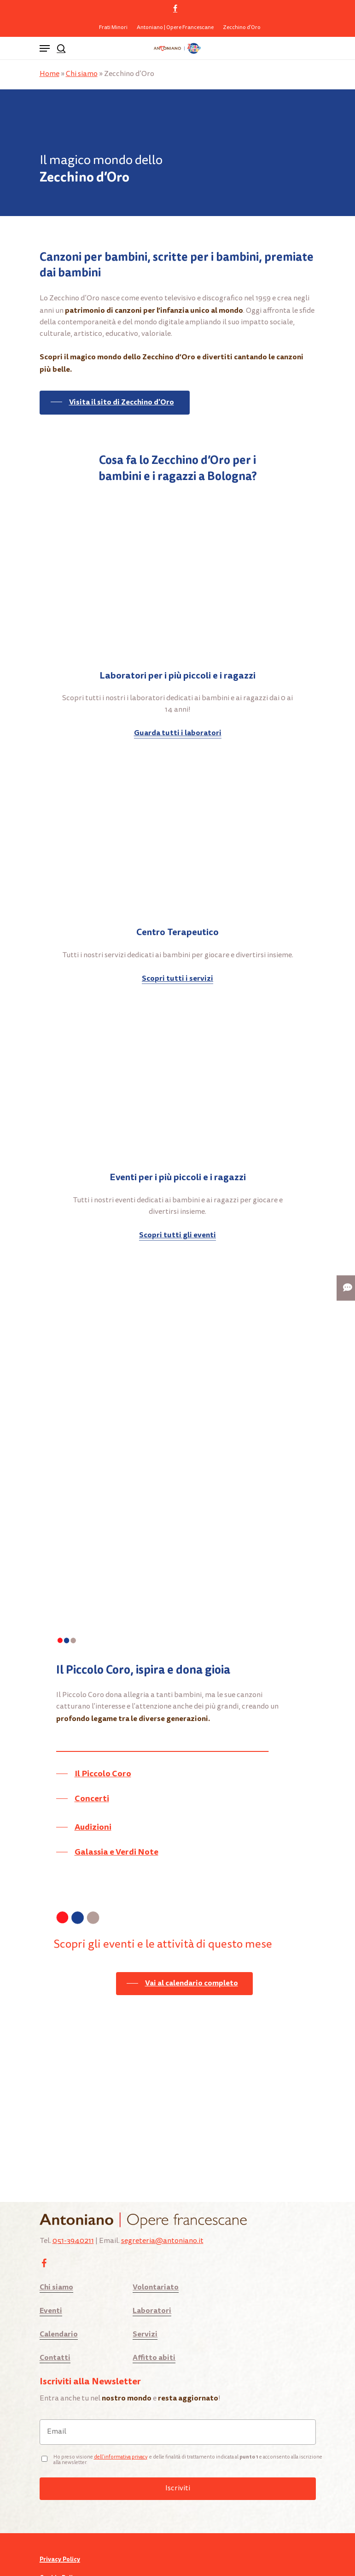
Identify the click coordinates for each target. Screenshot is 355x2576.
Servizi (145, 2293)
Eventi (51, 2270)
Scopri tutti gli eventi (177, 1234)
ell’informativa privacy (122, 2416)
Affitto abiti (154, 2317)
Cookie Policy (59, 2537)
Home (49, 74)
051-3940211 (73, 2200)
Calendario (59, 2293)
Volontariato (156, 2246)
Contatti (55, 2317)
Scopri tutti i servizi (177, 978)
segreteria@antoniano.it (162, 2200)
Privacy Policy (60, 2519)
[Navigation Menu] (45, 48)
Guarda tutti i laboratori (177, 732)
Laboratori (152, 2270)
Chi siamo (82, 74)
